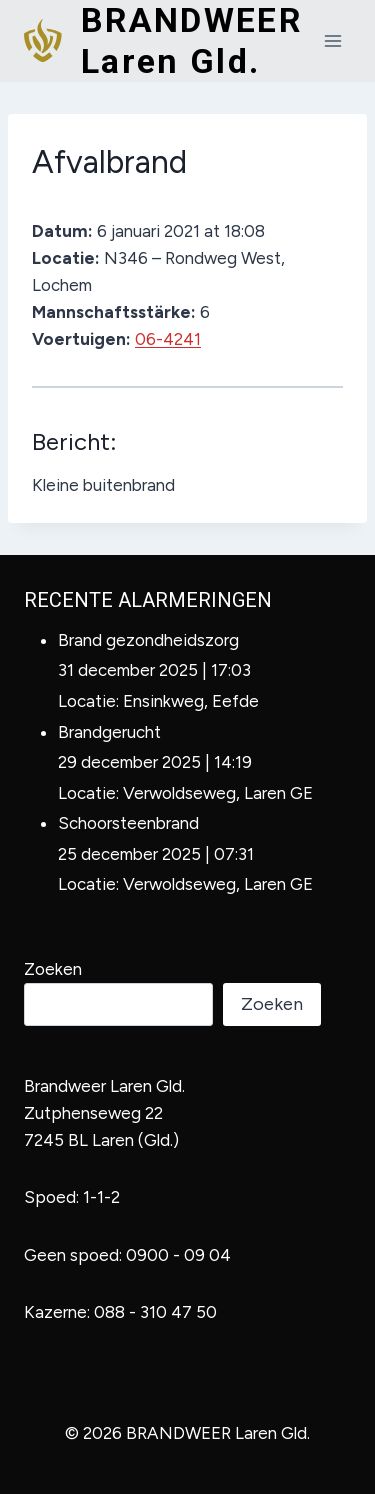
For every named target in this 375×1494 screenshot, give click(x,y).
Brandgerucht (109, 732)
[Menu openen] (332, 40)
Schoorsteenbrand (128, 823)
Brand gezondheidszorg (148, 640)
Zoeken (53, 969)
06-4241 (168, 339)
